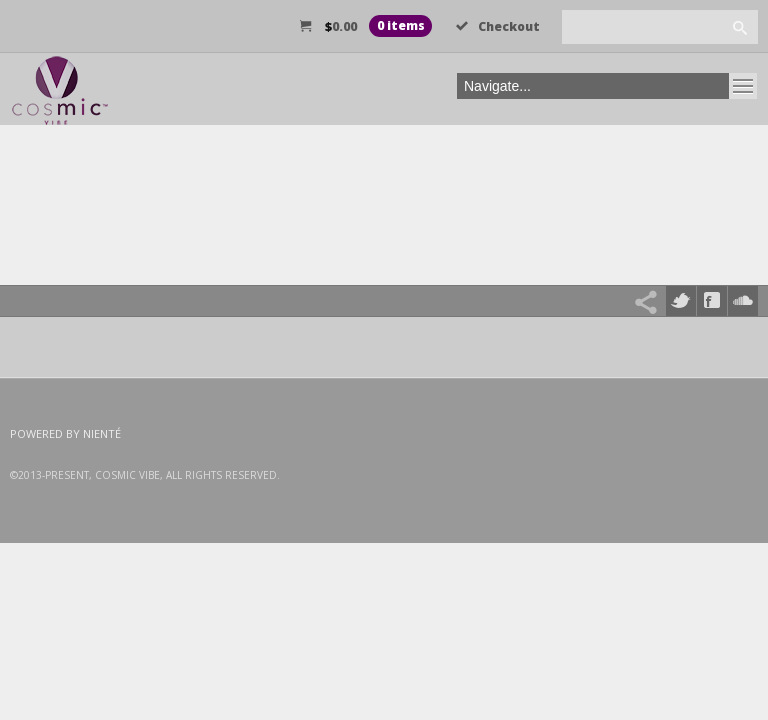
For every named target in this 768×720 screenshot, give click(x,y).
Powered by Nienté (65, 433)
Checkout (498, 26)
